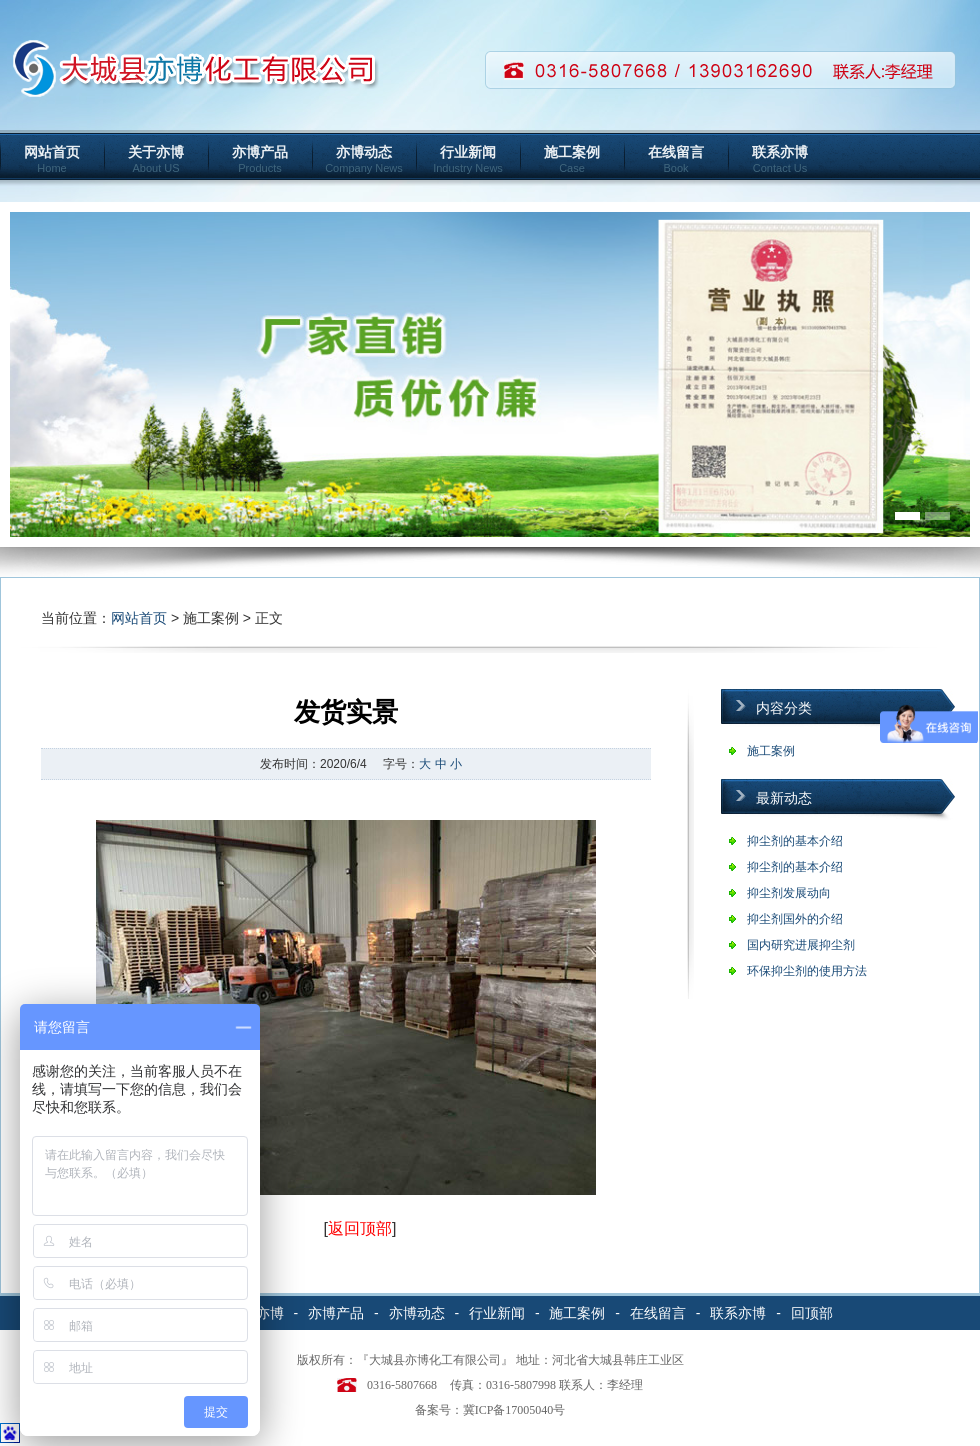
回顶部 (812, 1313)
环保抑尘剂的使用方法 (807, 971)
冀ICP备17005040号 (514, 1410)
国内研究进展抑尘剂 (801, 945)
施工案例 (572, 159)
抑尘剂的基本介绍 (795, 841)
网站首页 (52, 159)
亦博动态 (364, 159)
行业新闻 (468, 159)
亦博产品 (260, 159)
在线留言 (676, 159)
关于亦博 (156, 159)
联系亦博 (780, 159)
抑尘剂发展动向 (789, 893)
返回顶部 (360, 1228)
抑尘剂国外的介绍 (795, 919)
